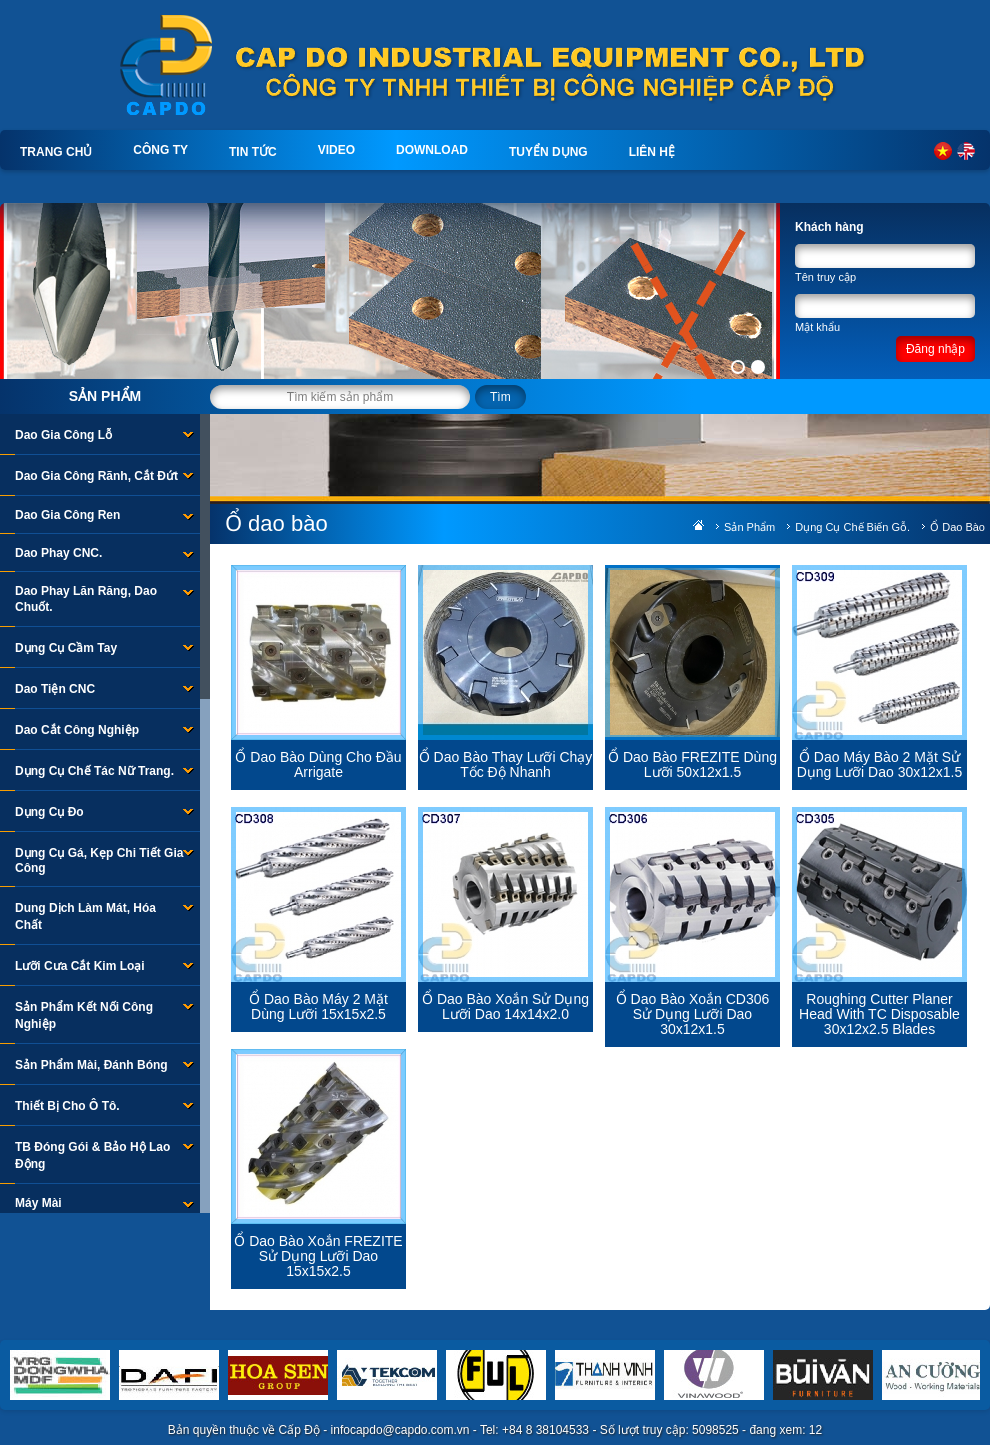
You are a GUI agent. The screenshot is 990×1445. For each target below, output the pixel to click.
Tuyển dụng (548, 152)
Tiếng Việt (943, 151)
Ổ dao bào (957, 527)
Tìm (500, 397)
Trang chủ (56, 152)
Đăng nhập (935, 349)
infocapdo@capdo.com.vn (400, 1430)
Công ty (160, 150)
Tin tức (253, 152)
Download (432, 150)
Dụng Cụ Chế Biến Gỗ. (852, 527)
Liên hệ (652, 152)
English (966, 151)
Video (336, 150)
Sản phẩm (105, 396)
